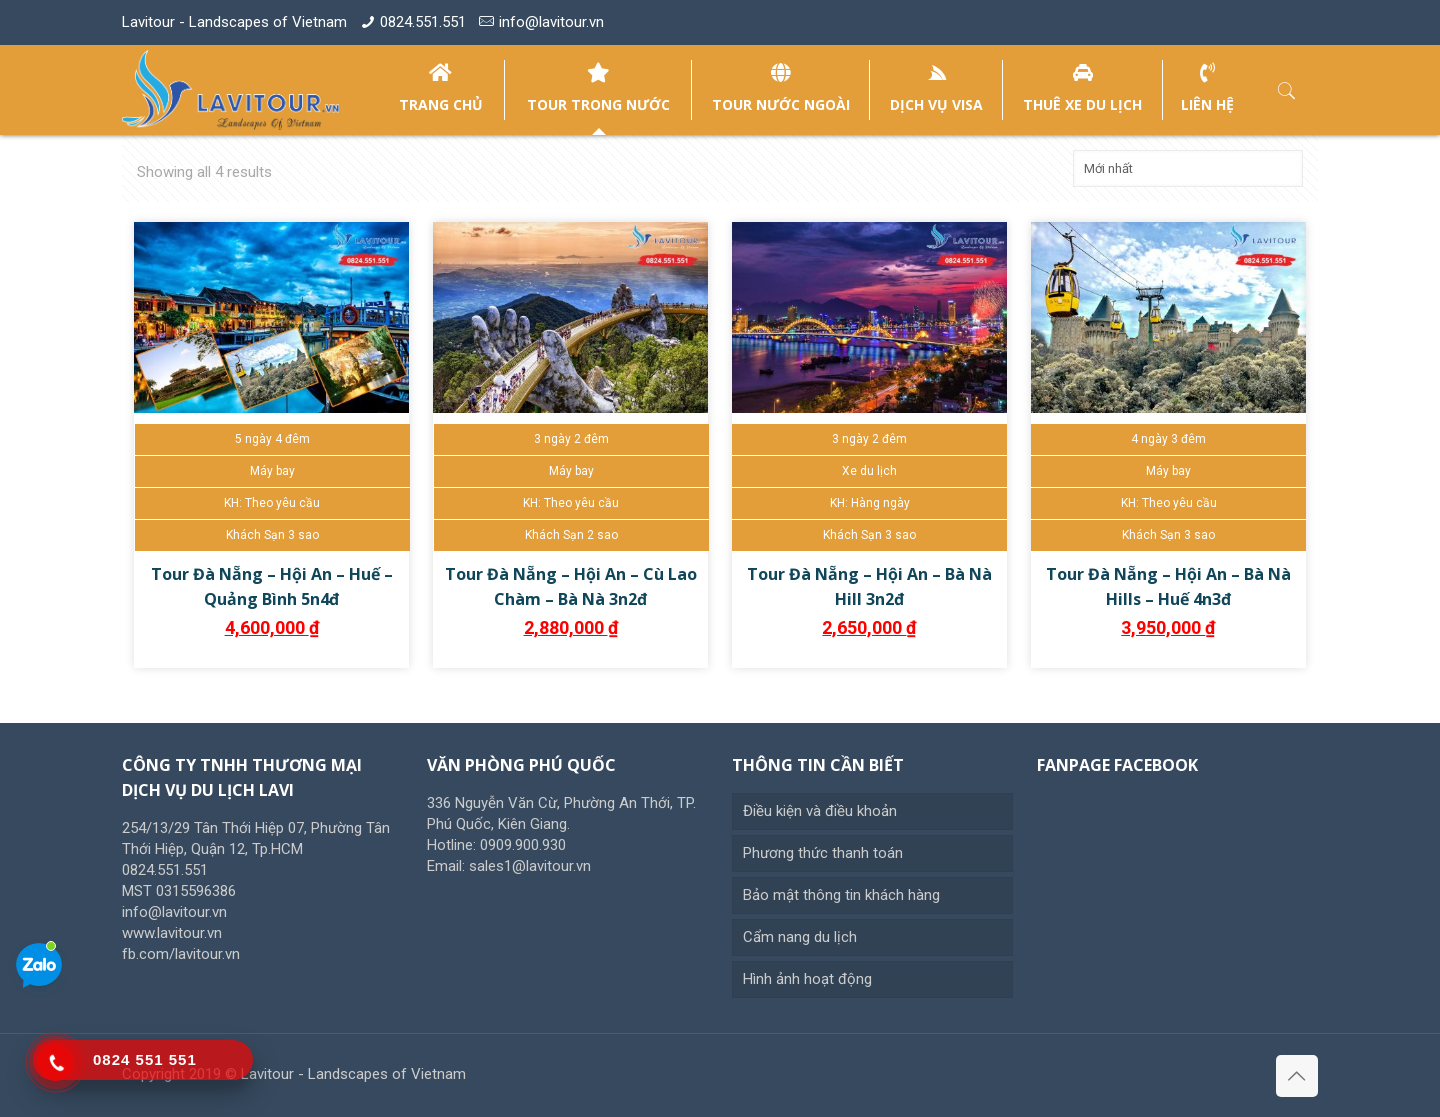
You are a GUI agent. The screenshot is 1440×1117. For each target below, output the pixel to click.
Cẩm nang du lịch (800, 937)
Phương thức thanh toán (823, 853)
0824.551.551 (423, 22)
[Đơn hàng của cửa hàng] (1188, 168)
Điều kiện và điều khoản (820, 811)
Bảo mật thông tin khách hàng (841, 895)
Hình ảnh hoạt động (807, 979)
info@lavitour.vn (551, 22)
